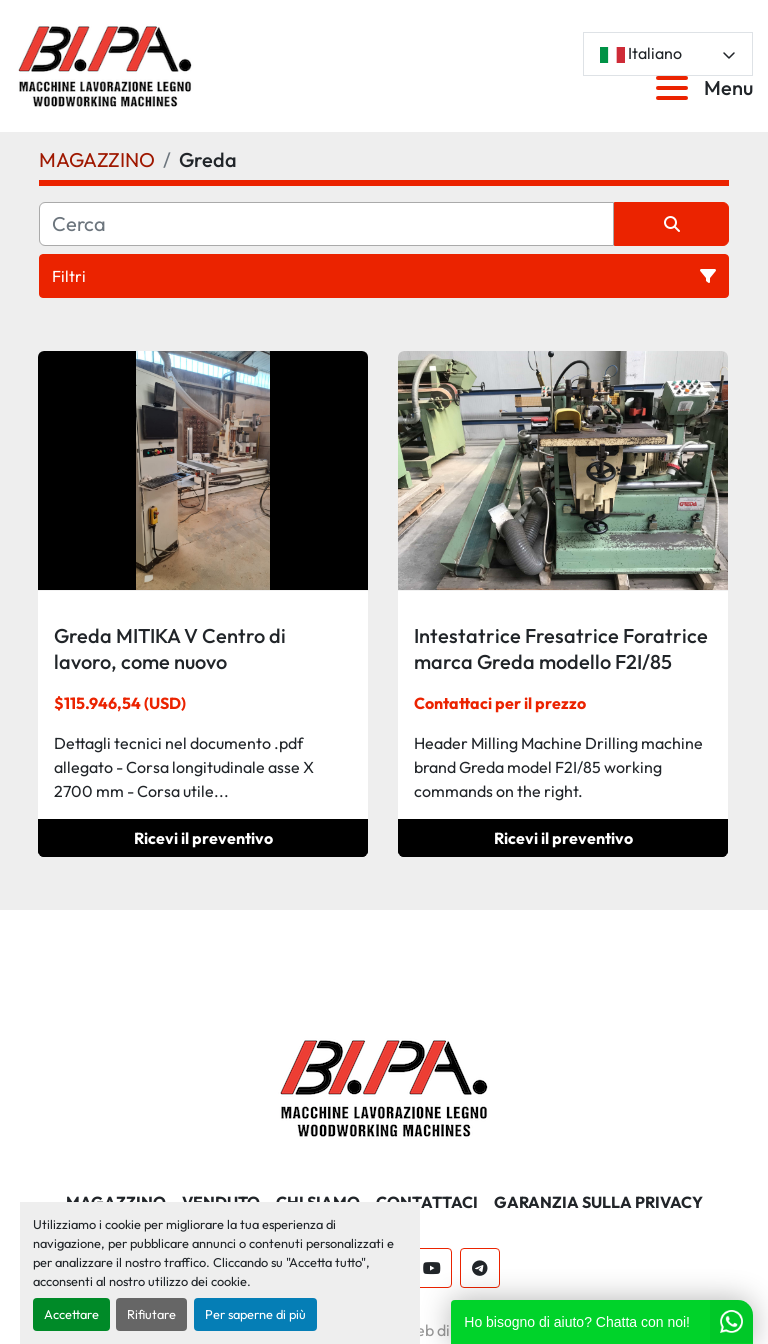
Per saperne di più (255, 1314)
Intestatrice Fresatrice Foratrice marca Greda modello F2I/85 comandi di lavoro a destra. (561, 661)
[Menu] (676, 88)
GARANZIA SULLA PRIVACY (598, 1202)
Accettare (71, 1314)
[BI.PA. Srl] (384, 1086)
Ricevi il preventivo (203, 838)
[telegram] (480, 1268)
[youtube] (432, 1268)
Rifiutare (151, 1314)
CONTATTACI (427, 1202)
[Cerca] (326, 224)
